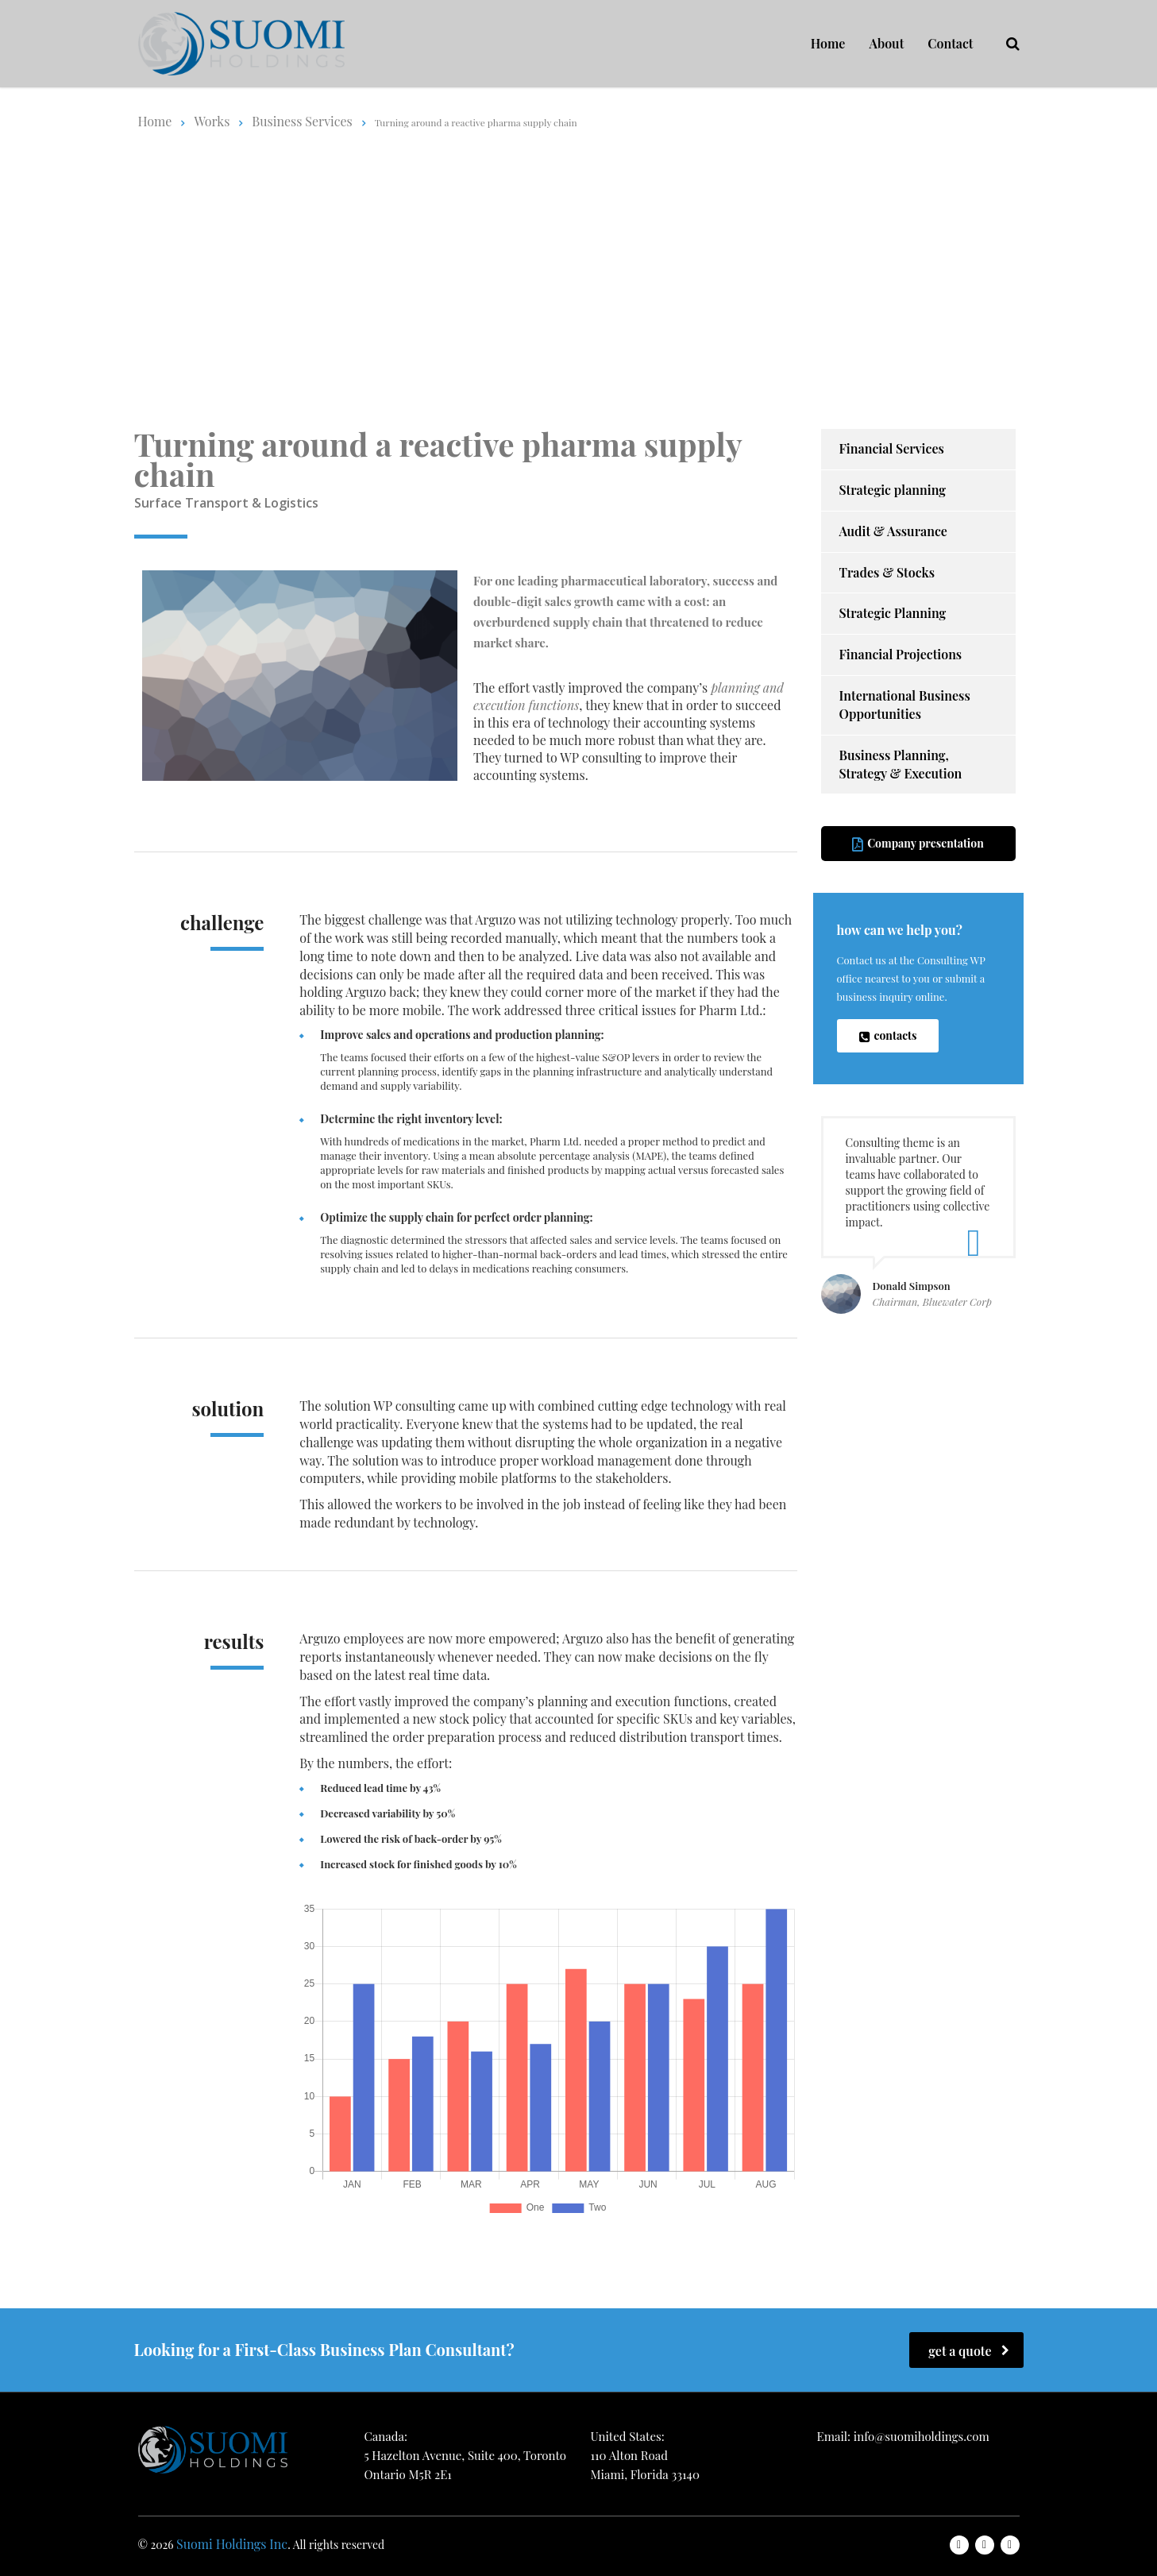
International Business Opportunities (904, 704)
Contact (950, 43)
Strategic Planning (893, 612)
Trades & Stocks (887, 572)
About (886, 43)
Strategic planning (893, 489)
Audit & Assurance (893, 531)
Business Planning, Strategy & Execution (900, 764)
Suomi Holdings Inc (231, 2543)
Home (828, 43)
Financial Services (891, 448)
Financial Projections (900, 654)
